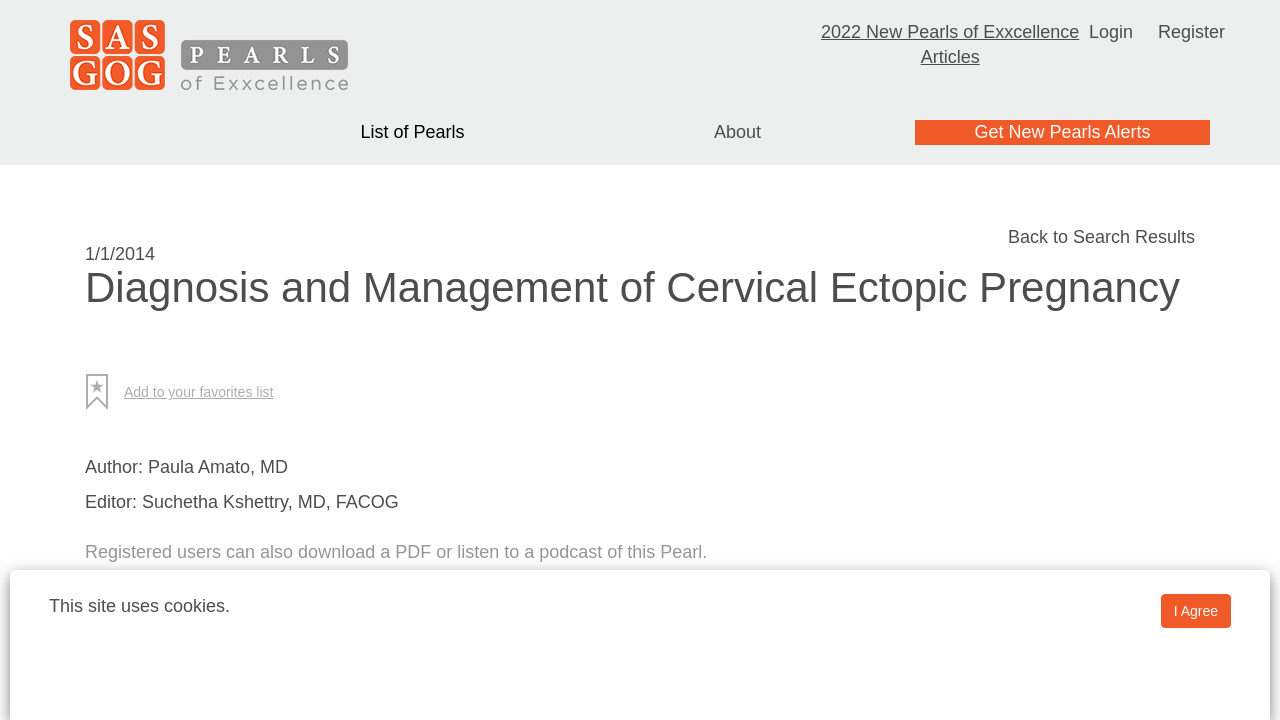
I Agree (1196, 611)
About (737, 132)
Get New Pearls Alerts (1062, 132)
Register (1191, 32)
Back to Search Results (1101, 237)
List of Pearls (412, 132)
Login (1111, 32)
